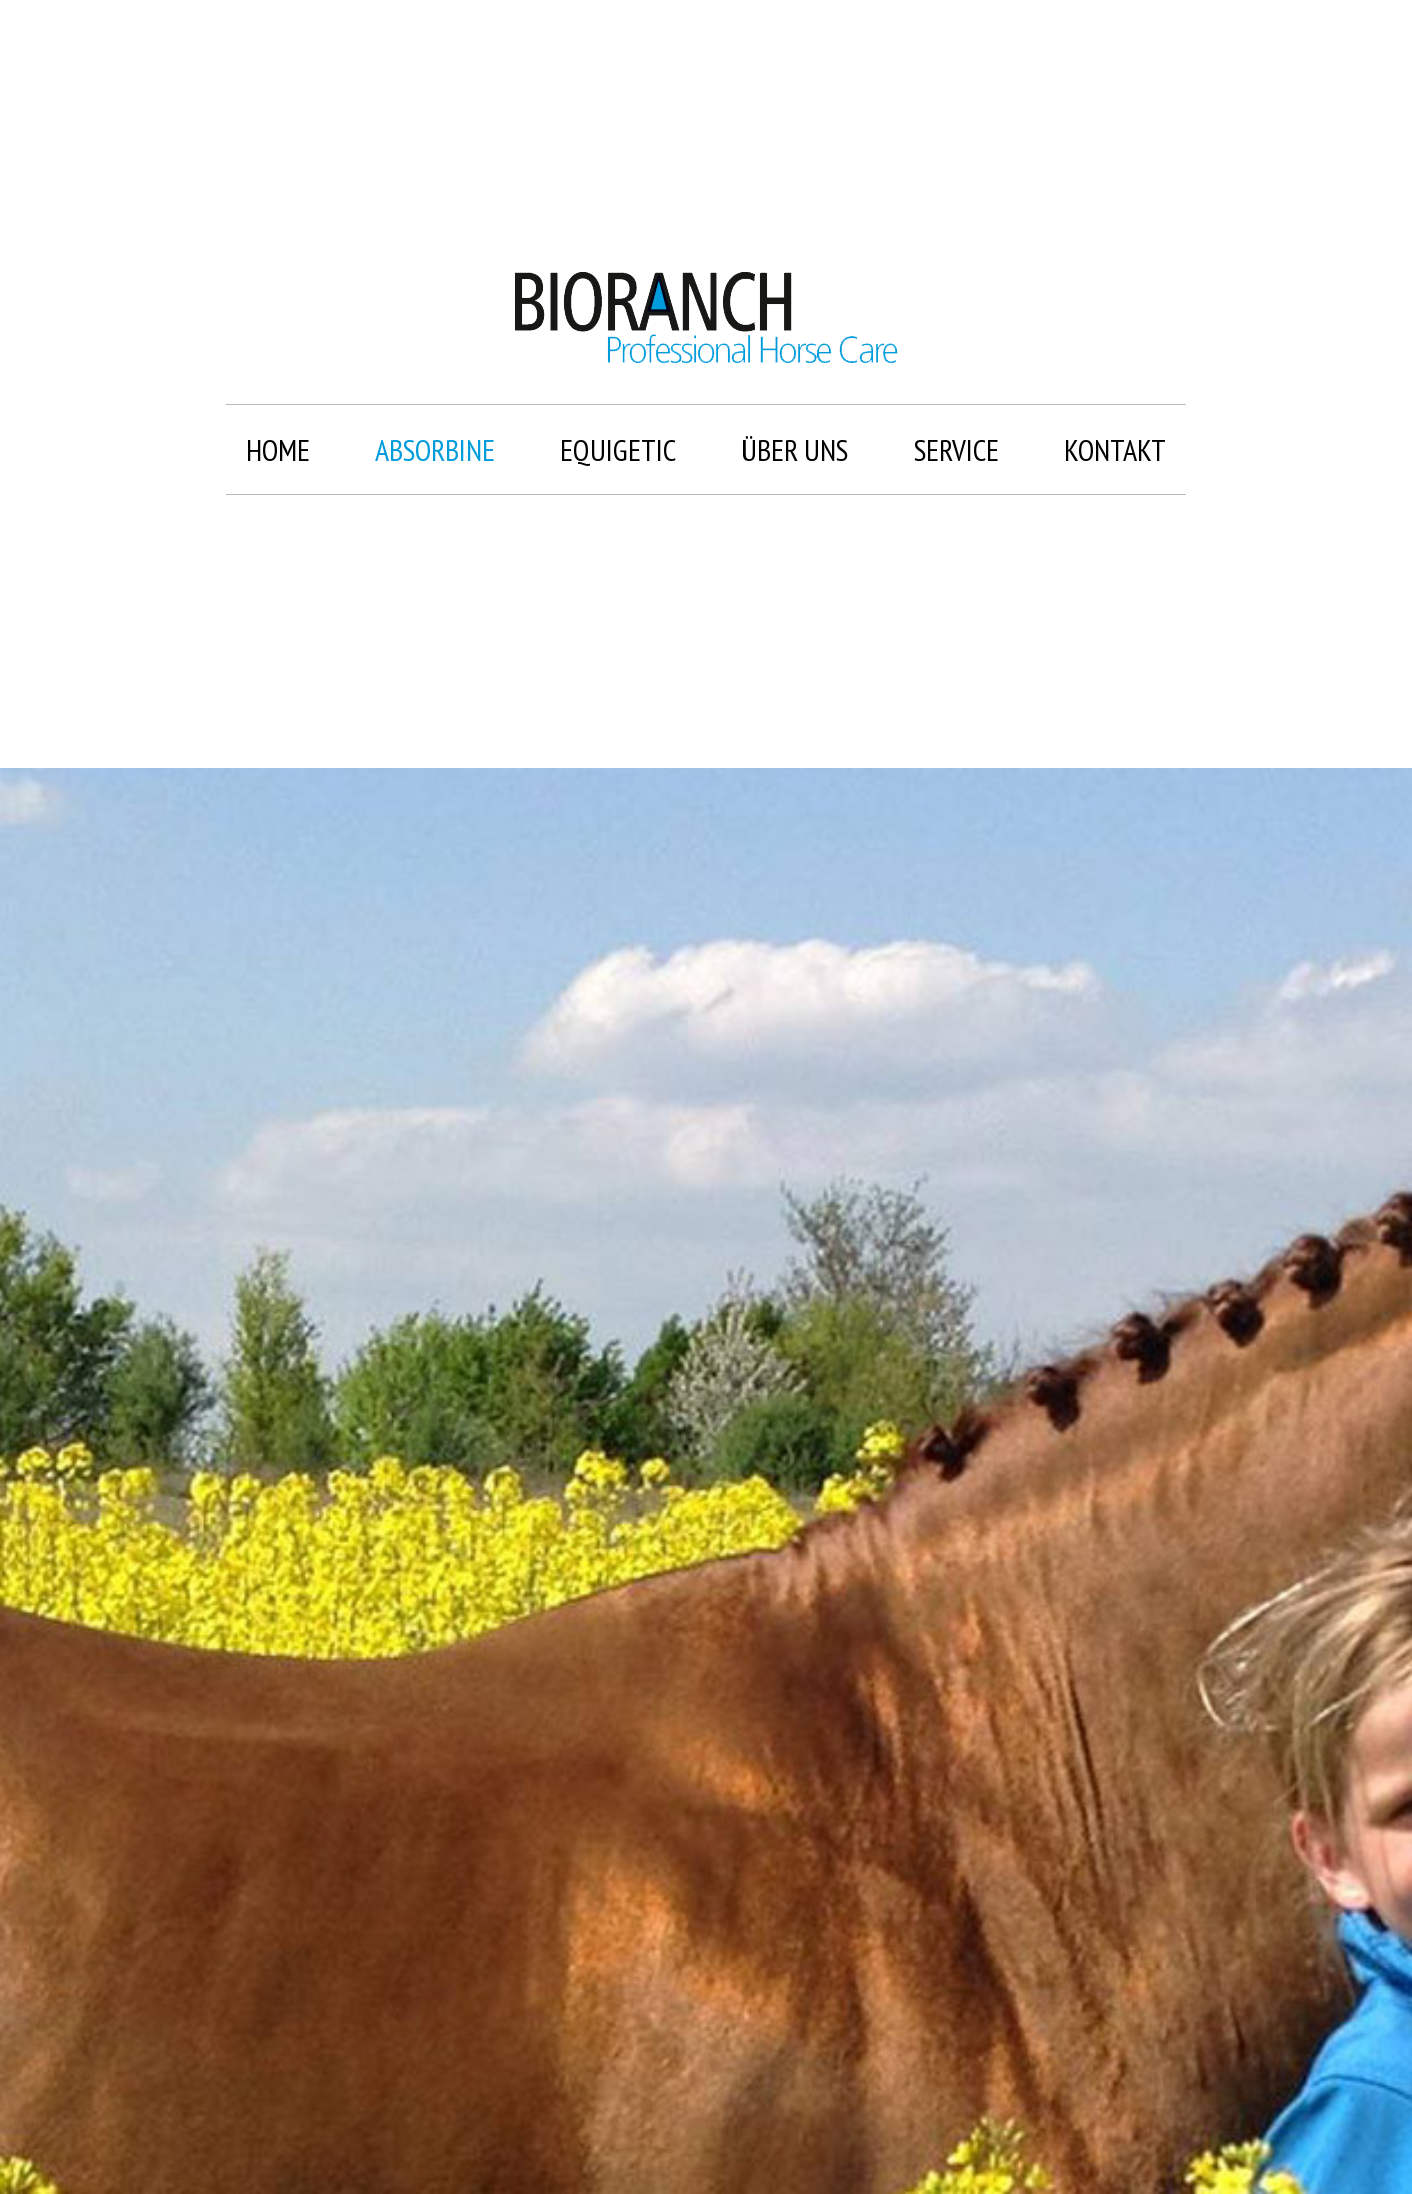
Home (278, 449)
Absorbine (435, 449)
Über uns (794, 449)
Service (956, 449)
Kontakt (1115, 449)
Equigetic (618, 449)
